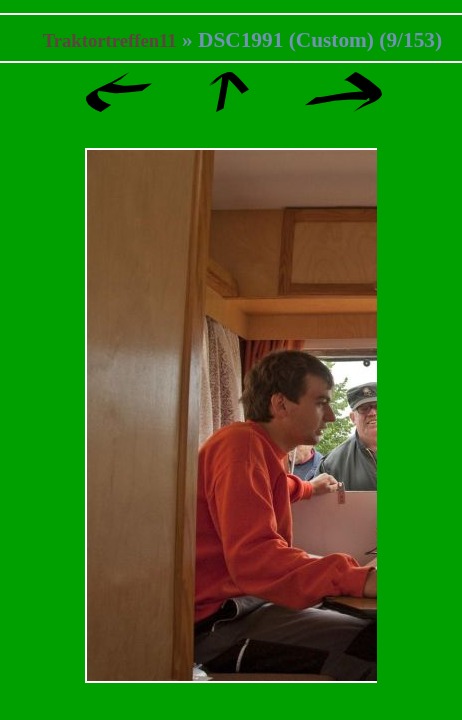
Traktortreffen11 (110, 40)
